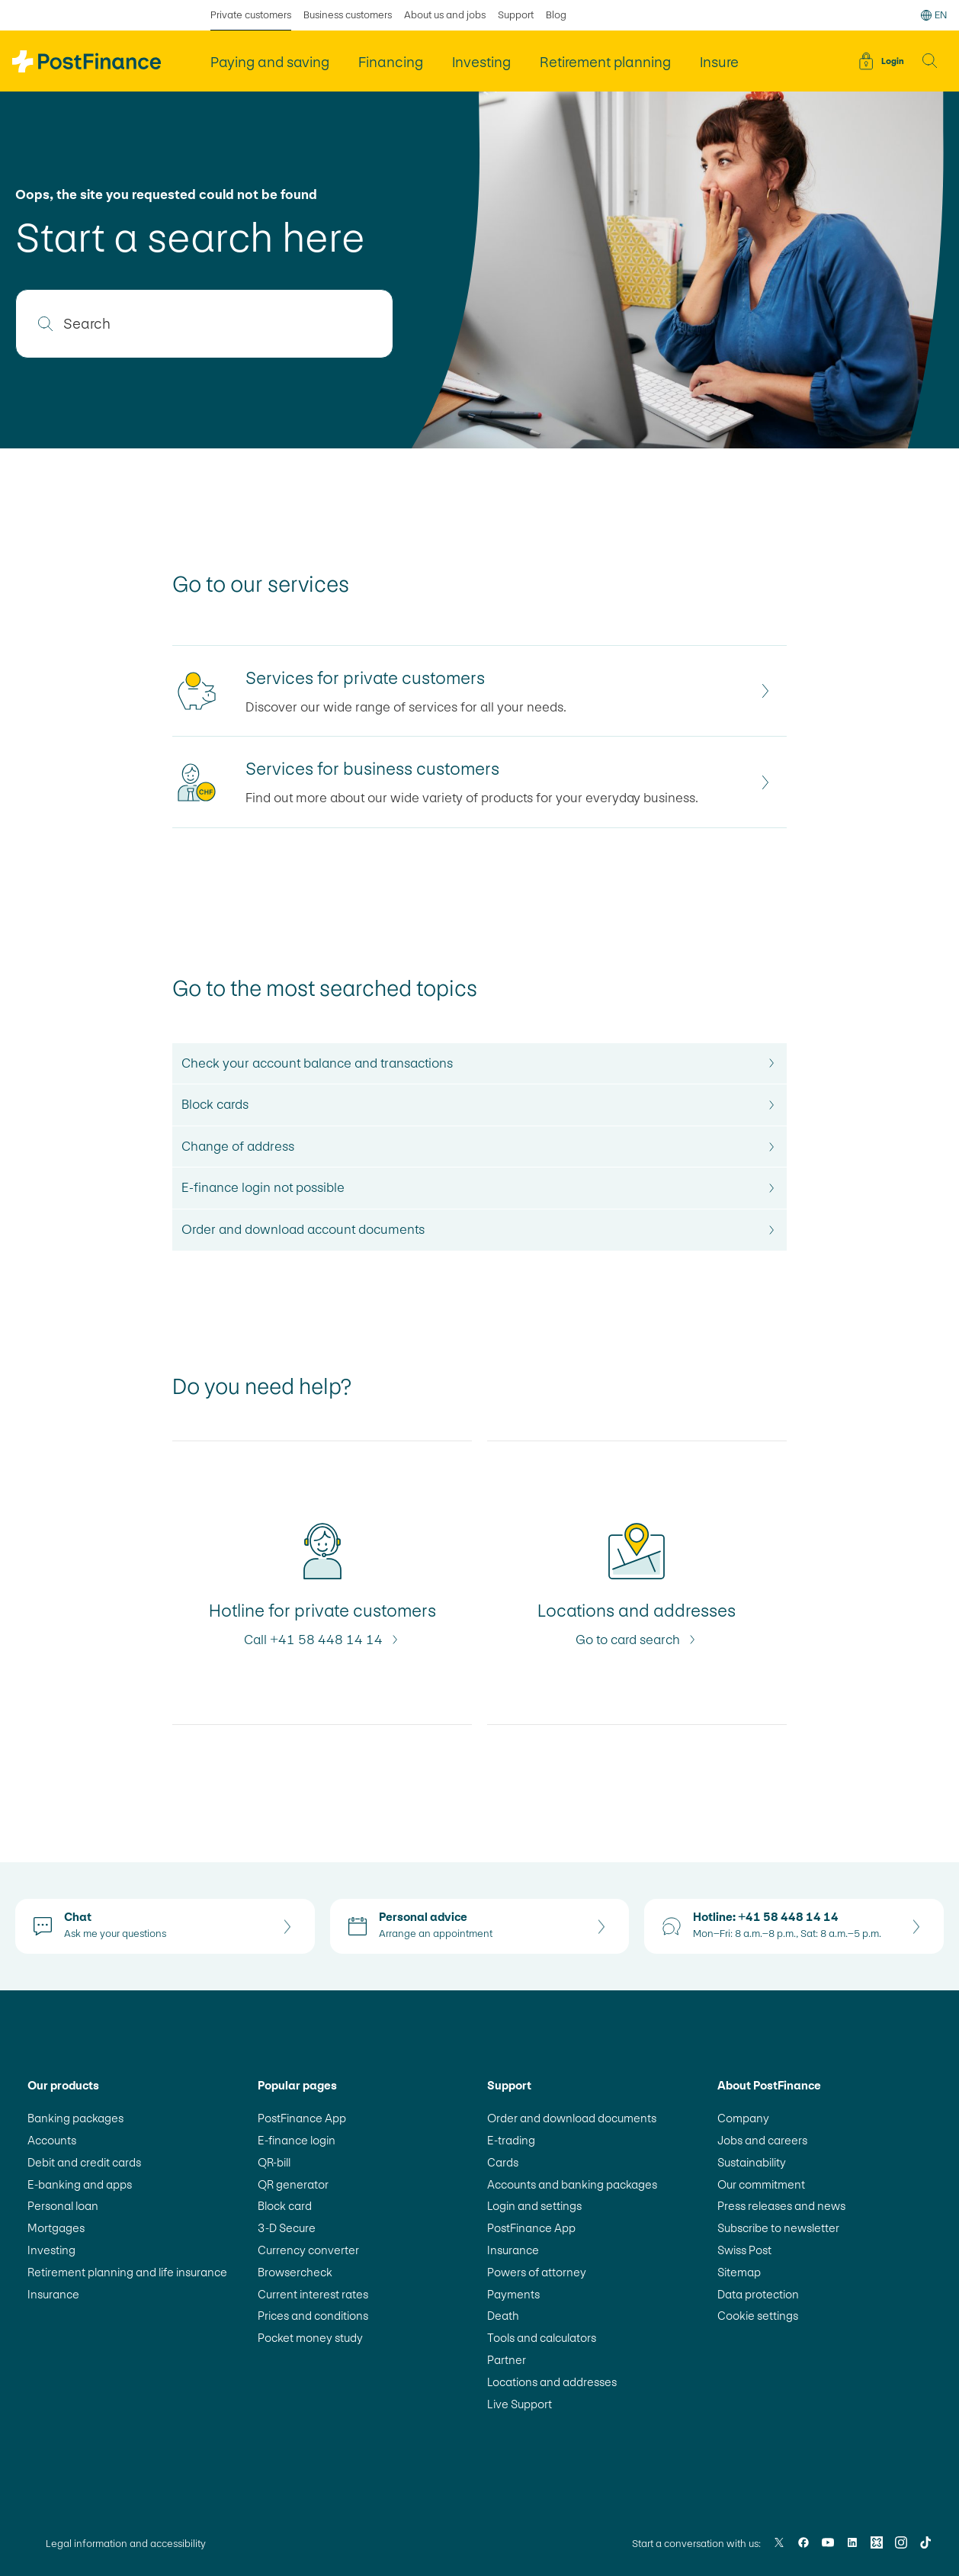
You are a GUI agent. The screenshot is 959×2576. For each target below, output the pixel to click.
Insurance (53, 2294)
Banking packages (75, 2118)
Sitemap (739, 2272)
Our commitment (761, 2184)
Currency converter (308, 2250)
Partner (506, 2360)
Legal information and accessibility (126, 2543)
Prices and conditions (313, 2315)
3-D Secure (287, 2228)
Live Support (519, 2404)
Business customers (347, 14)
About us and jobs (445, 14)
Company (743, 2118)
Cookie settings (757, 2315)
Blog (556, 14)
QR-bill (274, 2162)
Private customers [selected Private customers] (250, 14)
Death (503, 2315)
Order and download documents (571, 2118)
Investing (51, 2250)
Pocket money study (310, 2337)
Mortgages (56, 2228)
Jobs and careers (762, 2140)
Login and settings (534, 2206)
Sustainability (751, 2162)
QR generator (293, 2184)
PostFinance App (302, 2118)
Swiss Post (744, 2250)
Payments (513, 2294)
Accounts (51, 2140)
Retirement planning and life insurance (127, 2272)
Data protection (758, 2294)
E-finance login (296, 2140)
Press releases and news (781, 2206)
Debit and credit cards (84, 2162)
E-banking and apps (79, 2184)
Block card (285, 2206)
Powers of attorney (536, 2272)
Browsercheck (295, 2272)
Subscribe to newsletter (778, 2228)
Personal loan (62, 2206)
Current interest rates (313, 2294)
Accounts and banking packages (572, 2184)
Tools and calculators (541, 2337)
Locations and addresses (552, 2382)
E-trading (511, 2140)
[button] (930, 61)
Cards (502, 2162)
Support (516, 14)
